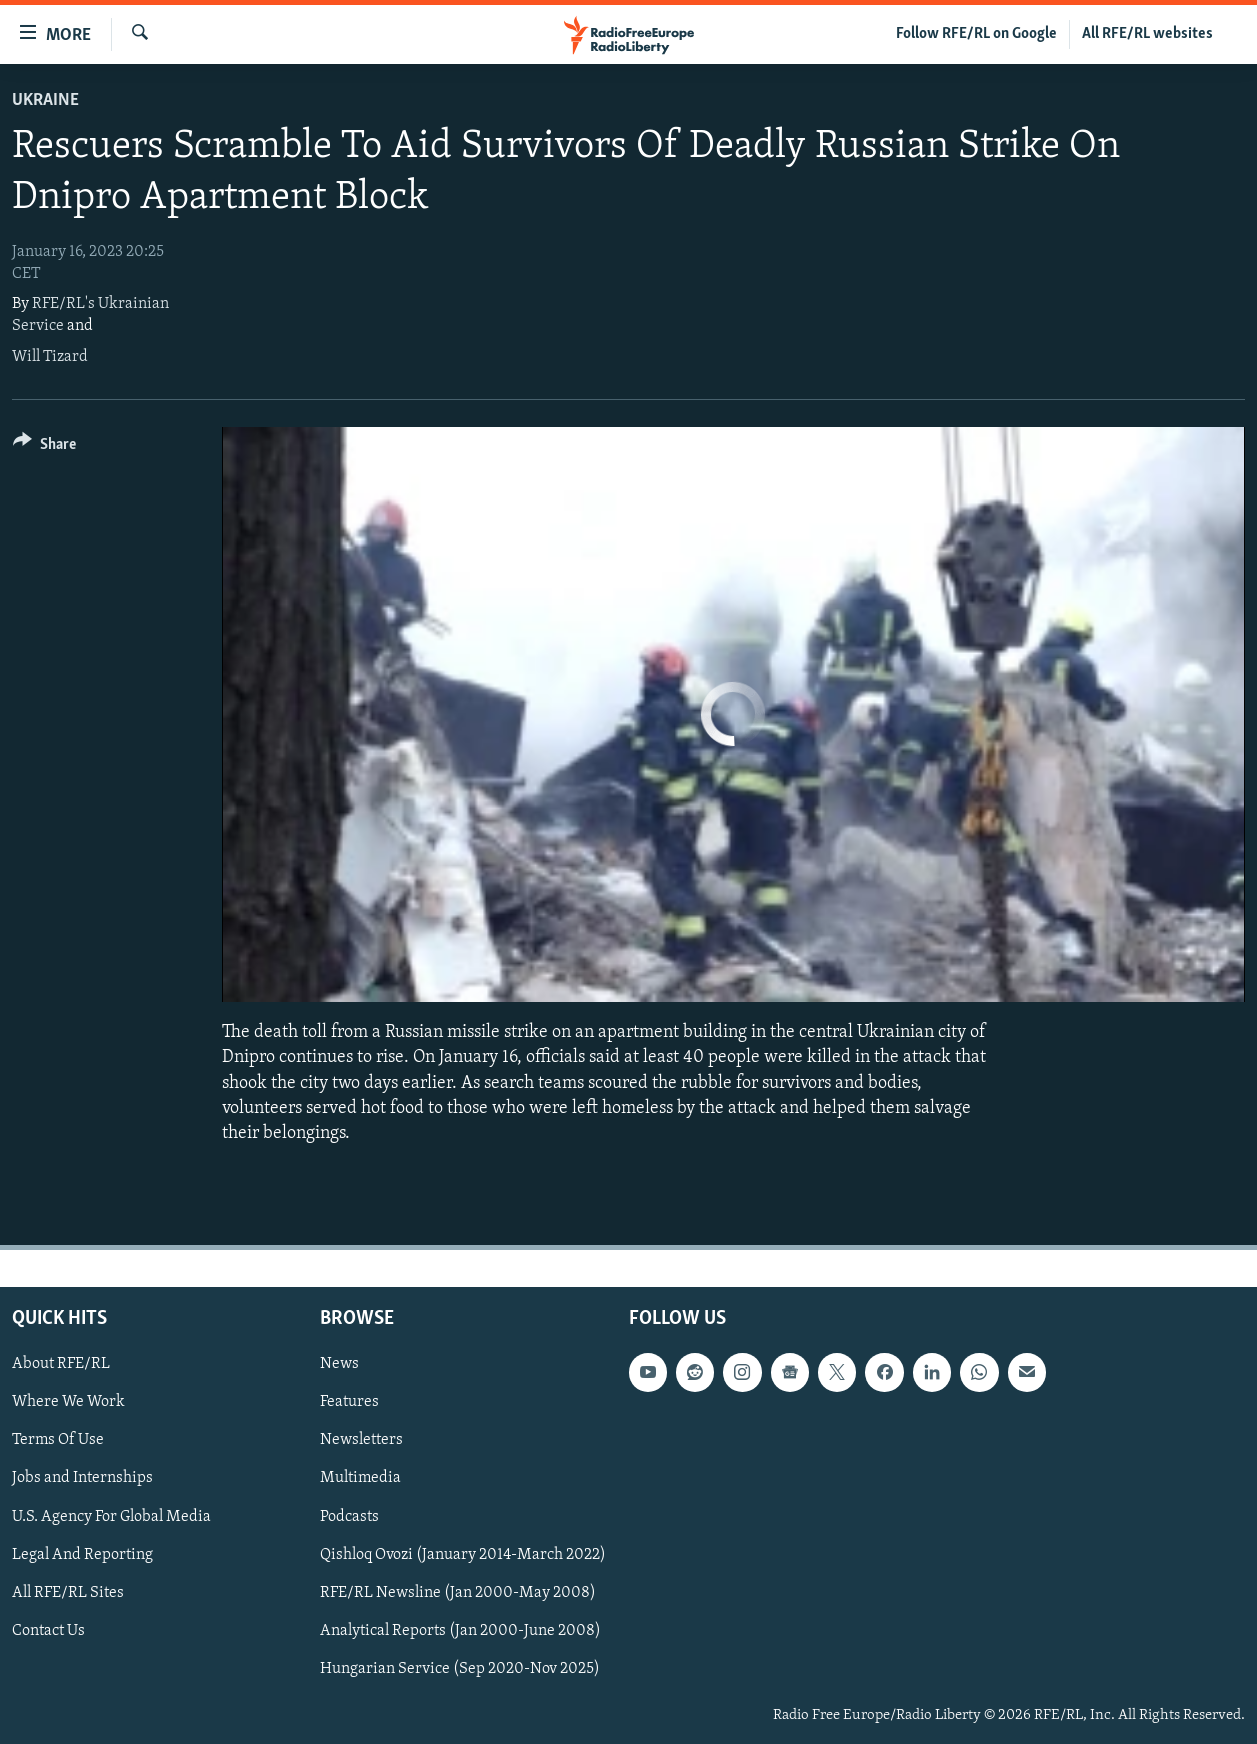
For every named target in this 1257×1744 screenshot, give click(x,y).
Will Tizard (50, 357)
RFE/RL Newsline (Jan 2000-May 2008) (458, 1593)
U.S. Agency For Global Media (111, 1517)
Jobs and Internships (82, 1479)
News (339, 1365)
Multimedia (360, 1479)
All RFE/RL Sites (68, 1593)
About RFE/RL (61, 1365)
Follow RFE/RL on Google (976, 34)
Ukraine (45, 100)
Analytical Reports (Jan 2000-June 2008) (460, 1631)
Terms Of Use (58, 1441)
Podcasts (349, 1517)
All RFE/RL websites (1147, 34)
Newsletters (361, 1441)
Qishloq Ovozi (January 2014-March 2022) (463, 1555)
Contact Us (48, 1631)
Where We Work (68, 1403)
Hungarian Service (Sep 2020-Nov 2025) (460, 1669)
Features (349, 1403)
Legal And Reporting (82, 1555)
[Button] (44, 447)
